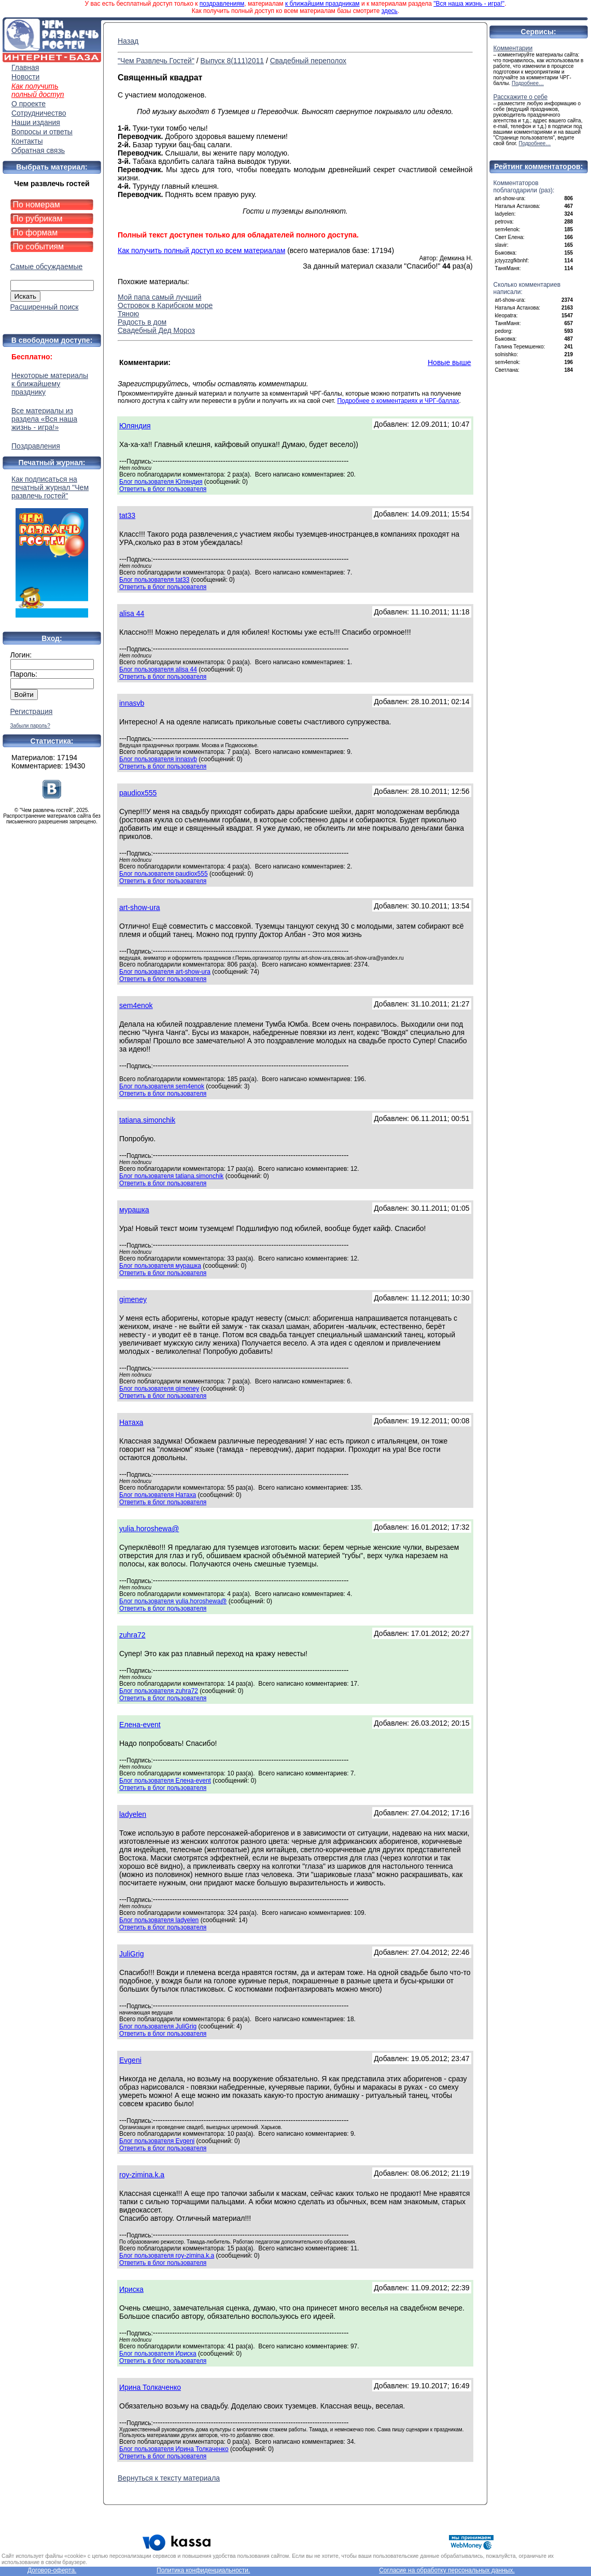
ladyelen (132, 1814)
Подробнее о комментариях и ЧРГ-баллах (398, 400)
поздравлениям (222, 3)
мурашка (134, 1210)
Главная (25, 67)
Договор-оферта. (51, 2570)
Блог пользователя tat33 (154, 579)
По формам (35, 232)
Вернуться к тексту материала (169, 2478)
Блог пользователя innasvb (158, 759)
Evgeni (130, 2060)
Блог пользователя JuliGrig (157, 2026)
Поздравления (35, 446)
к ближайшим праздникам (322, 3)
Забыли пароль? (30, 726)
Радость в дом (142, 322)
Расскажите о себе (521, 97)
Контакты (27, 141)
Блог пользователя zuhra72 (158, 1691)
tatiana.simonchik (147, 1120)
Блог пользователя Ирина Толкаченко (174, 2449)
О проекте (28, 104)
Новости (25, 77)
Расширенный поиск (44, 307)
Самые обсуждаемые (46, 266)
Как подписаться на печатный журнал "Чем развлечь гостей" (51, 546)
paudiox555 (138, 793)
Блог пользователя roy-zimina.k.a (166, 2255)
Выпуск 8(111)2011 (232, 61)
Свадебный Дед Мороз (156, 330)
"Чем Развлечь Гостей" (156, 61)
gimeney (133, 1299)
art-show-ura (139, 907)
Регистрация (31, 711)
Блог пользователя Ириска (157, 2353)
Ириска (131, 2289)
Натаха (131, 1422)
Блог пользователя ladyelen (159, 1920)
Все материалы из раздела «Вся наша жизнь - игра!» (44, 419)
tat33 (127, 515)
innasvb (131, 703)
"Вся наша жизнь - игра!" (468, 3)
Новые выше (449, 362)
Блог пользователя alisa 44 (158, 669)
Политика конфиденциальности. (203, 2570)
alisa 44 (131, 613)
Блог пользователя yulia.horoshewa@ (173, 1601)
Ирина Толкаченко (150, 2387)
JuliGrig (131, 1954)
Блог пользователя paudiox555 (163, 873)
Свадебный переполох (308, 61)
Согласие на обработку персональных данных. (447, 2570)
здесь (390, 11)
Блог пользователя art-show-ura (164, 971)
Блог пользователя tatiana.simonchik (171, 1176)
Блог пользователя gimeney (159, 1388)
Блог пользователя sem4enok (161, 1086)
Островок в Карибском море (165, 305)
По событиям (38, 246)
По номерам (36, 204)
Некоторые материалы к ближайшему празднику (49, 383)
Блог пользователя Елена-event (165, 1780)
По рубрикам (38, 218)
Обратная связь (38, 150)
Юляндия (135, 426)
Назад (128, 41)
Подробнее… (528, 83)
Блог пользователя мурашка (160, 1265)
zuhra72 (132, 1635)
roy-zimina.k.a (141, 2175)
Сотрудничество (38, 113)
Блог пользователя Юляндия (161, 481)
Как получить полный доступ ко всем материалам (201, 250)
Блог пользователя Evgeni (156, 2141)
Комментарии (513, 48)
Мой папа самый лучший (159, 297)
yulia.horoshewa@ (149, 1528)
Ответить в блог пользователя (162, 489)
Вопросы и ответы (42, 132)
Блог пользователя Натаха (157, 1495)
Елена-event (140, 1724)
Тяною (128, 314)
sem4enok (136, 1005)
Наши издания (35, 122)
